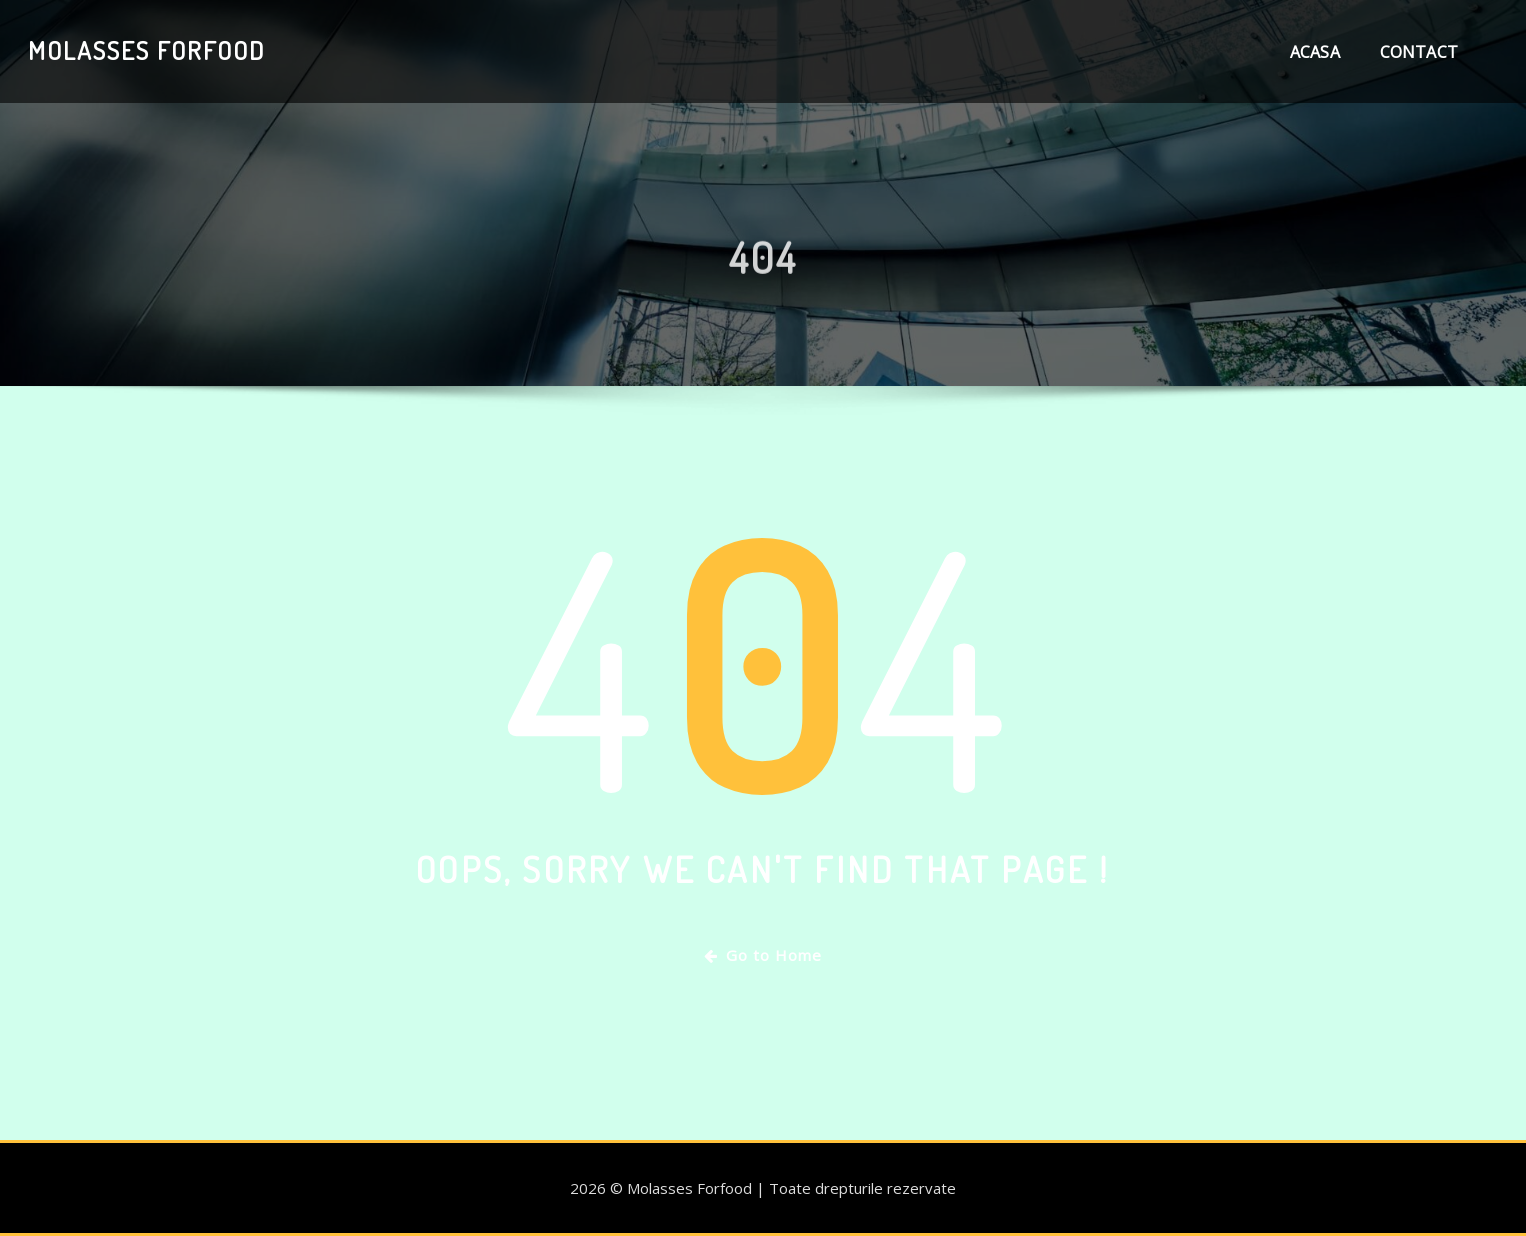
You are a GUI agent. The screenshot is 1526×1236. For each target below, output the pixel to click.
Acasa (1315, 52)
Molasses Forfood (146, 50)
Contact (1419, 52)
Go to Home (763, 955)
